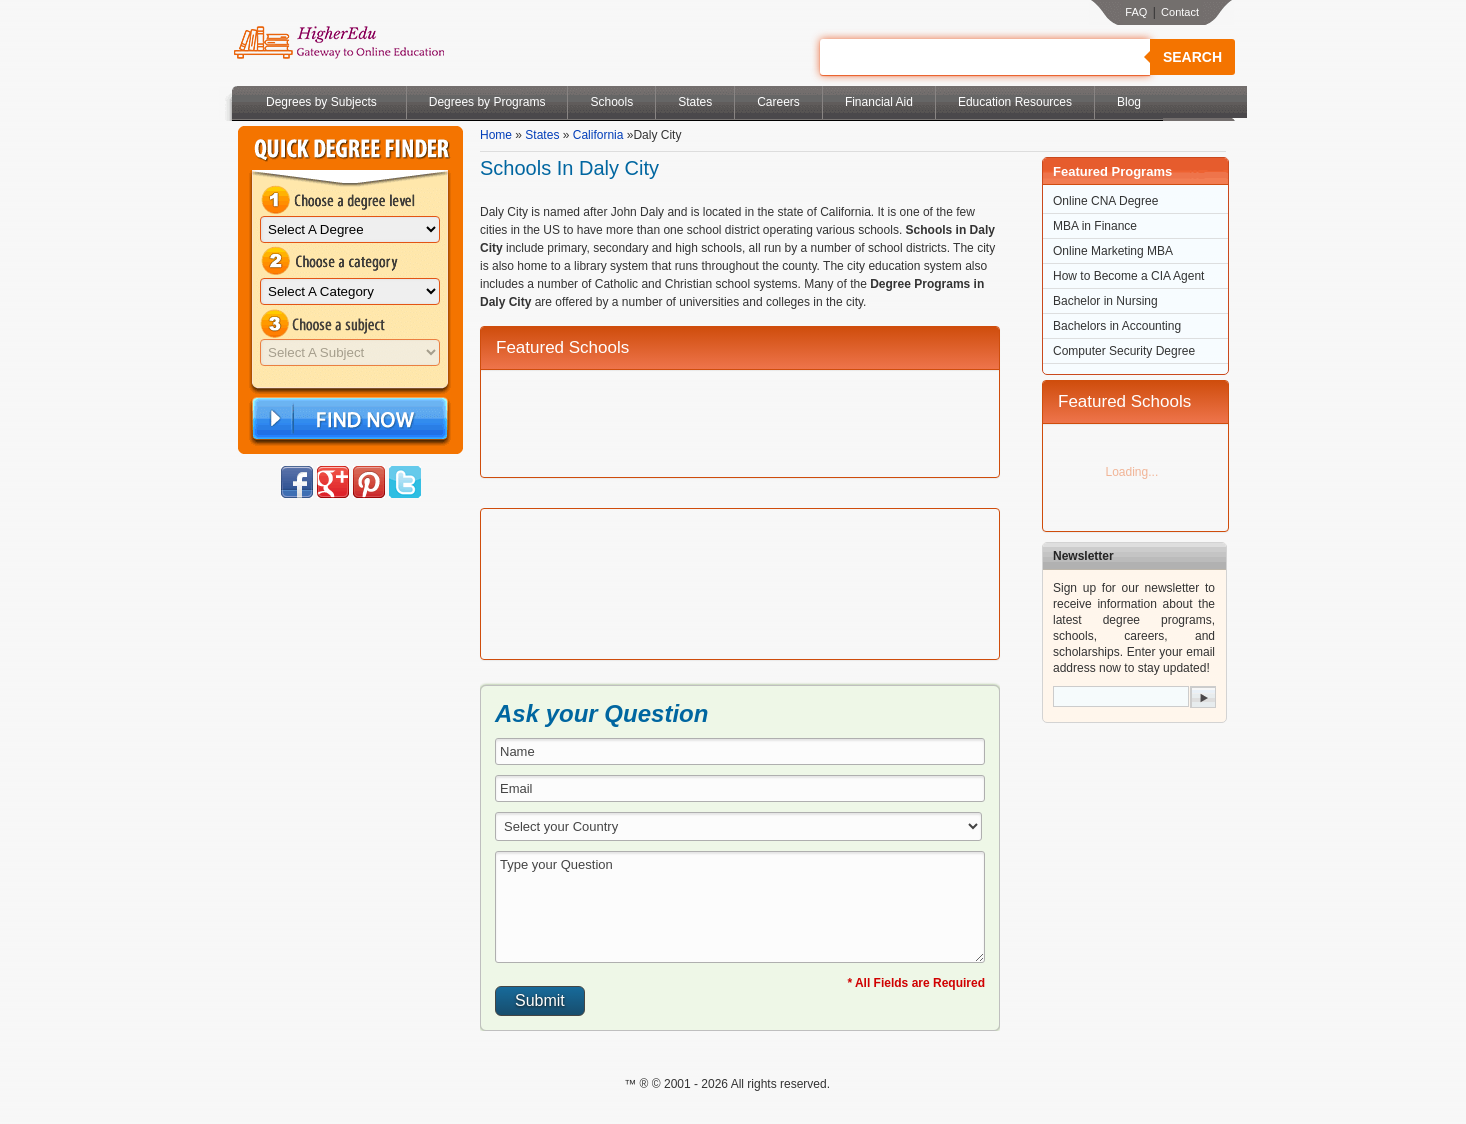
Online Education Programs (338, 43)
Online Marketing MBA (1113, 251)
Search (1192, 57)
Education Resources (1015, 102)
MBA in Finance (1095, 226)
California (598, 135)
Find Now (348, 419)
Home (496, 135)
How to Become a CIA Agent (1128, 276)
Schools (611, 102)
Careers (778, 102)
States (695, 102)
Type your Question (740, 907)
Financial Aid (879, 102)
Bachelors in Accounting (1117, 326)
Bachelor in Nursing (1105, 301)
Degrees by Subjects (321, 102)
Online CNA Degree (1105, 201)
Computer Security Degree (1124, 351)
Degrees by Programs (487, 102)
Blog (1129, 102)
